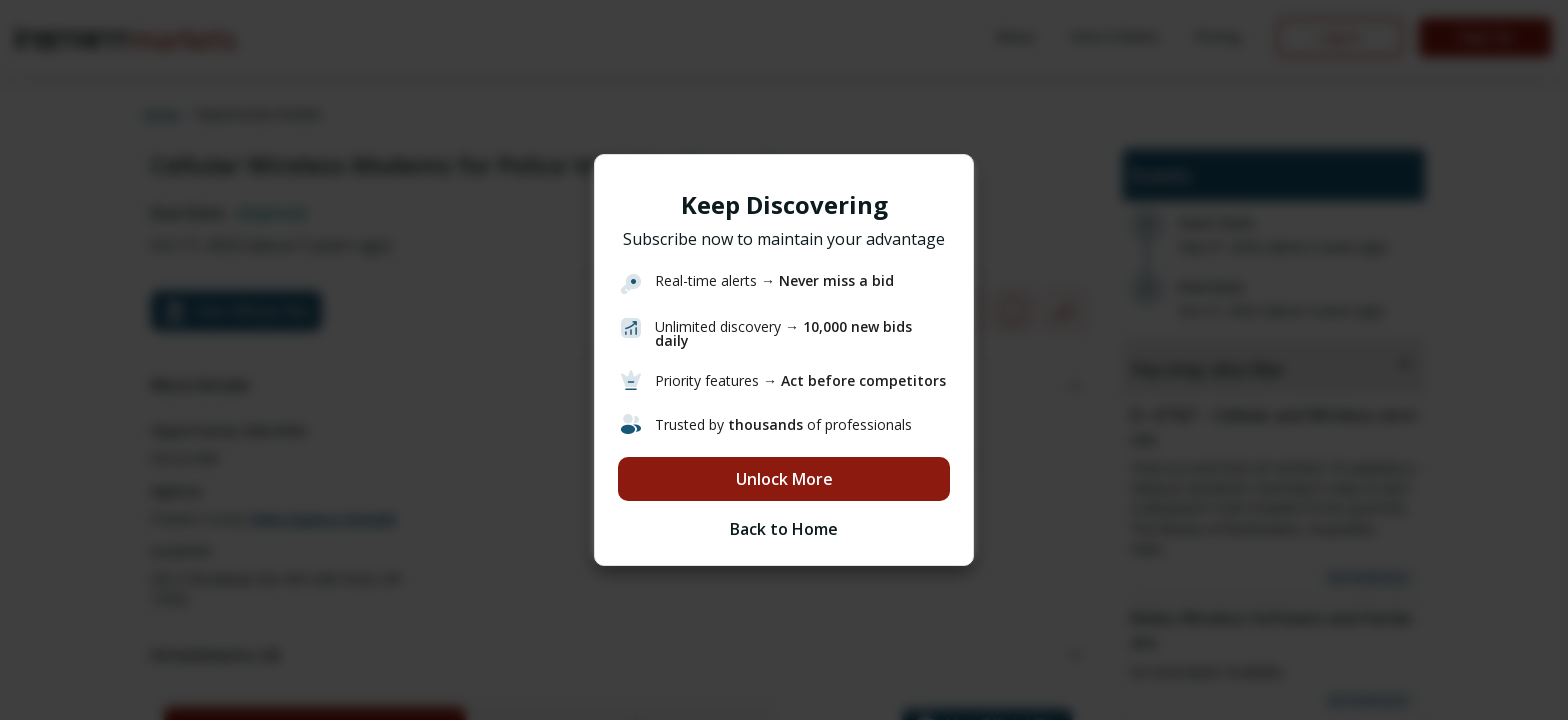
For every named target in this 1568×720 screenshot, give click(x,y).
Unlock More (784, 479)
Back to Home (784, 529)
